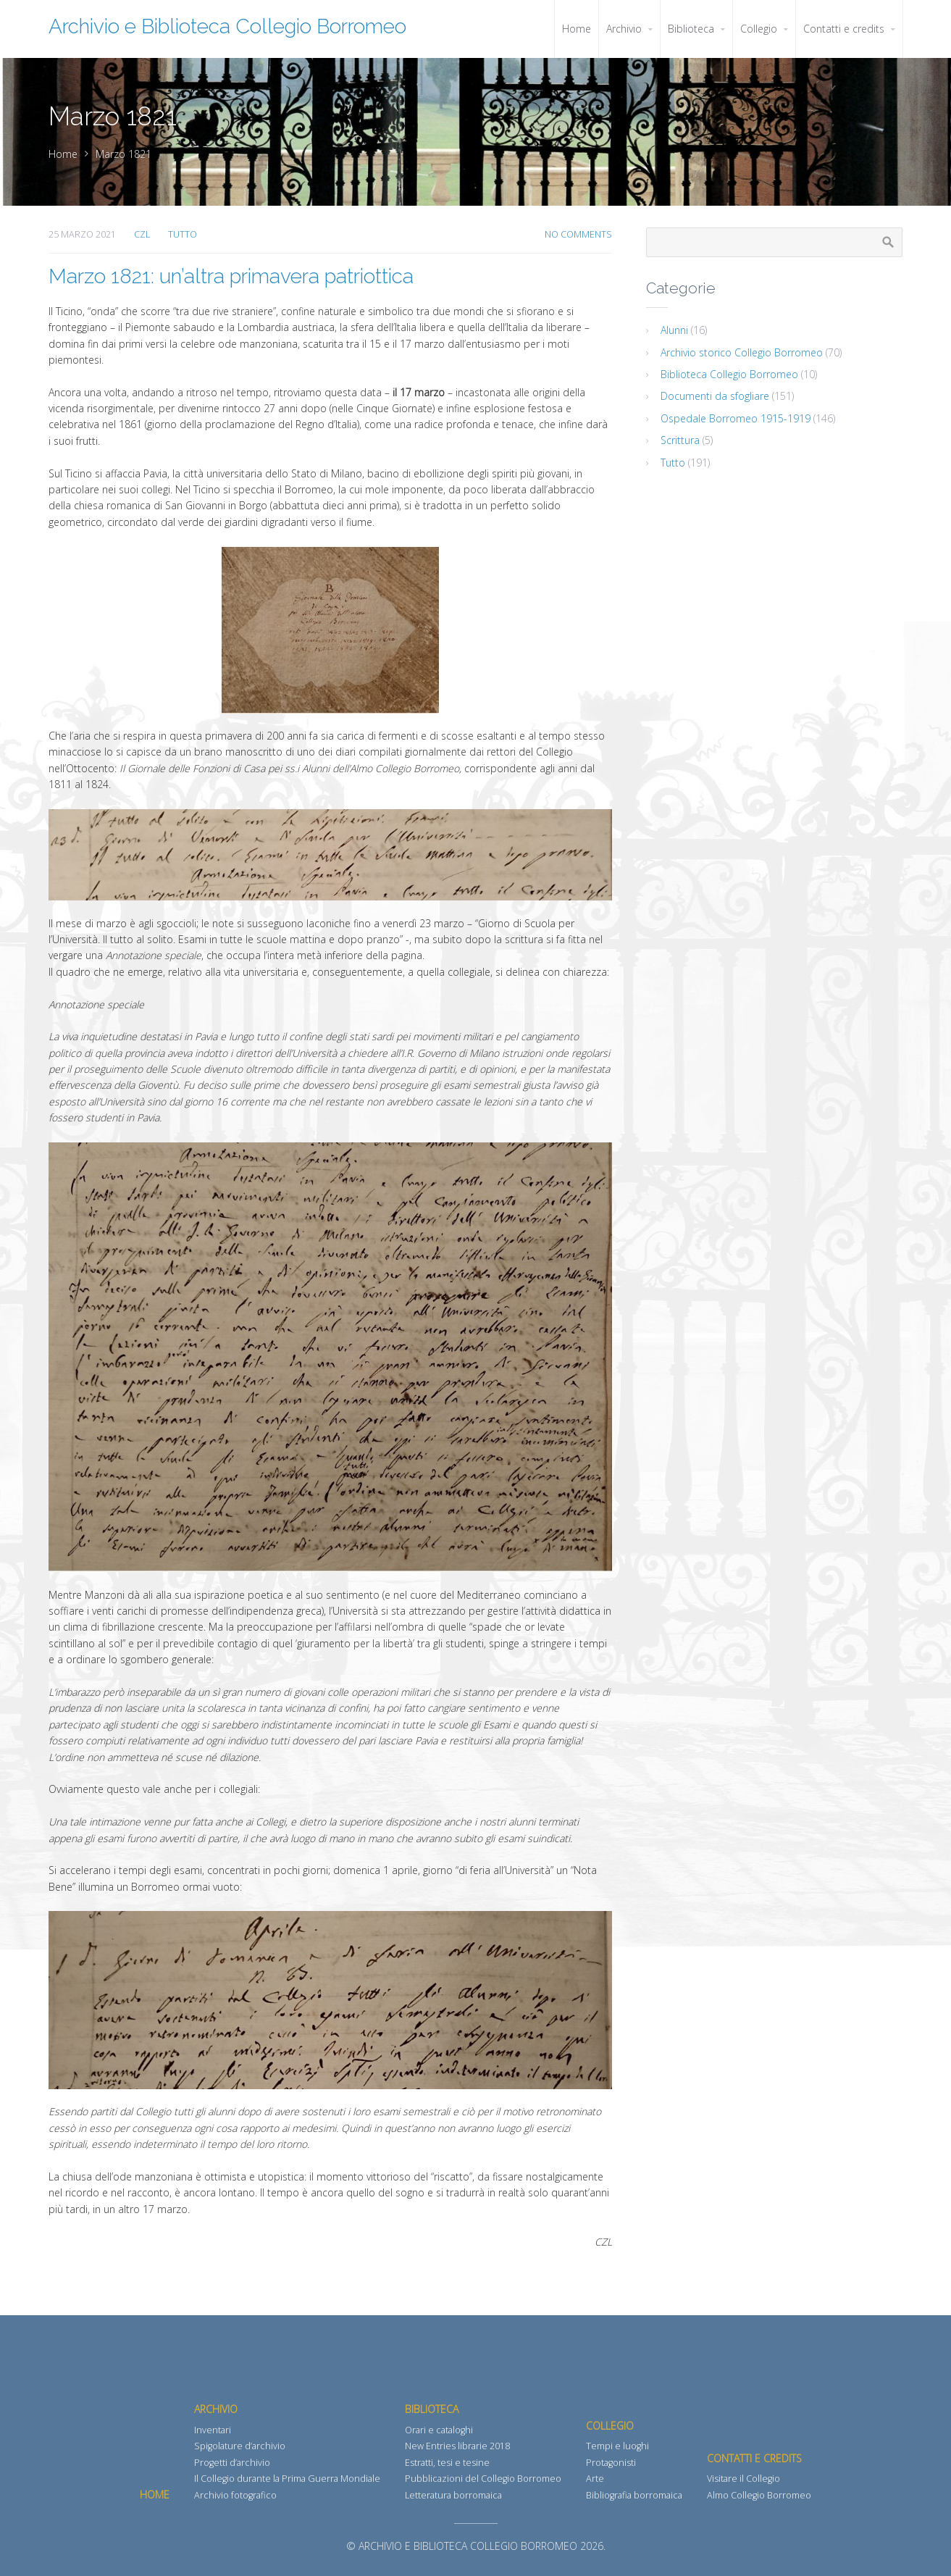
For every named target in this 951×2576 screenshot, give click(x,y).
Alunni (674, 330)
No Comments (578, 234)
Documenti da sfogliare (715, 396)
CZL (142, 234)
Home (63, 154)
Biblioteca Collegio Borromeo (729, 374)
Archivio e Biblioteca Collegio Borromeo (227, 26)
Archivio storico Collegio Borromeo (742, 352)
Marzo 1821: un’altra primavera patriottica (231, 276)
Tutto (182, 234)
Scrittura (680, 440)
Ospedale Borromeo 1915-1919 (735, 418)
